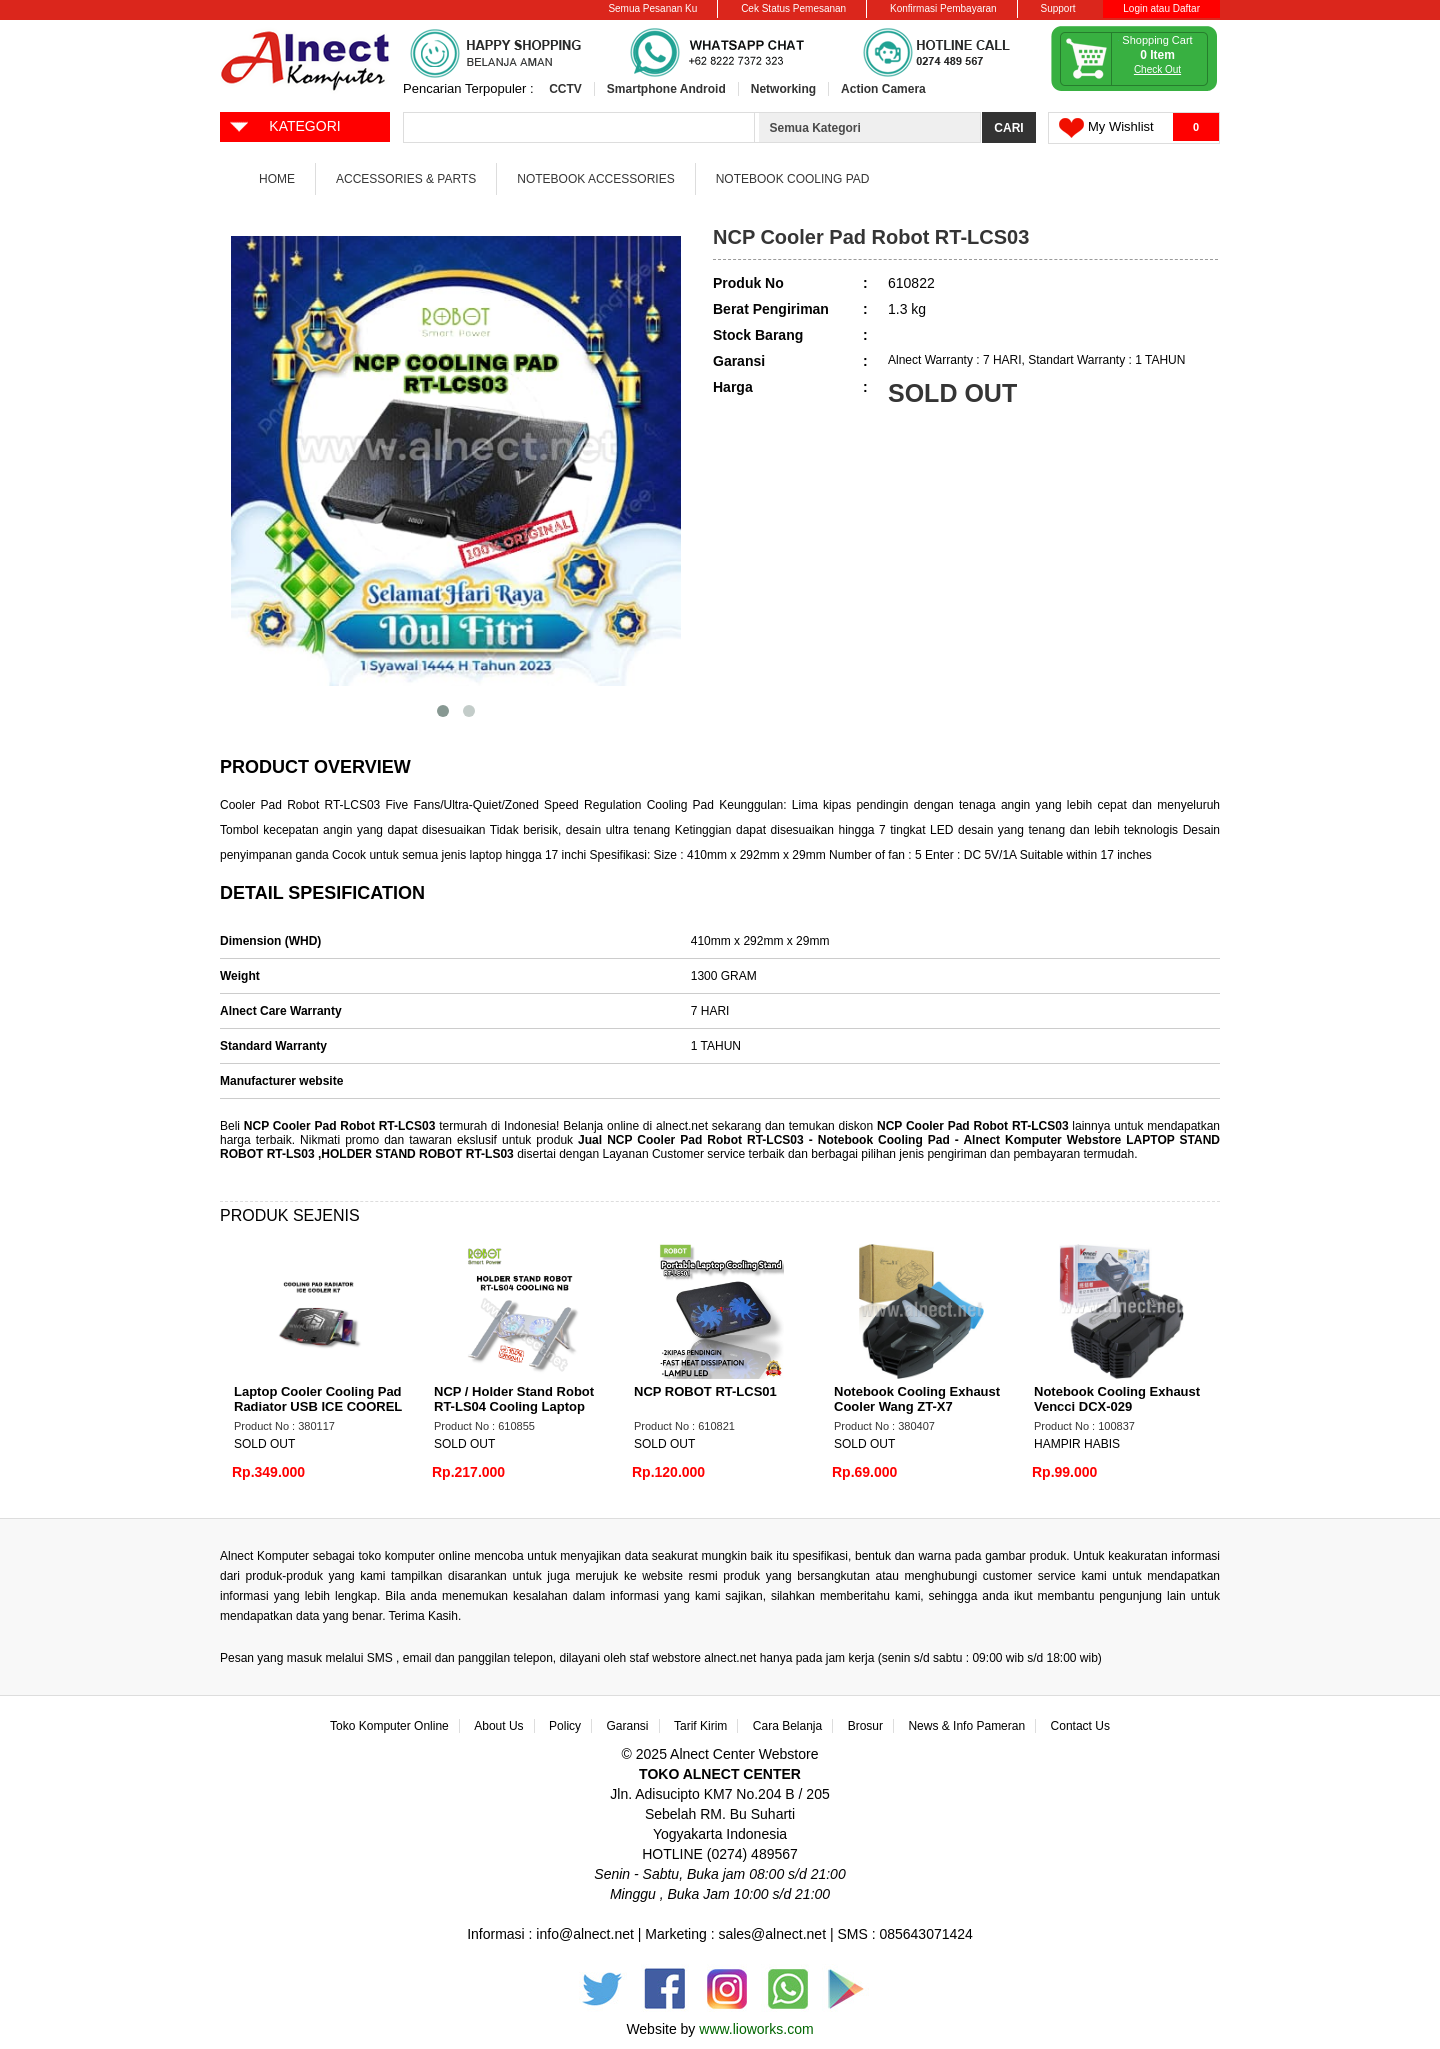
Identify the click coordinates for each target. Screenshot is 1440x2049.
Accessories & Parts (406, 179)
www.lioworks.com (756, 2029)
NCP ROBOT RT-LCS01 (705, 1391)
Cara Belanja (787, 1726)
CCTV (565, 89)
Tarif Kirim (700, 1726)
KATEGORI (284, 125)
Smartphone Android (666, 89)
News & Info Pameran (966, 1726)
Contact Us (1080, 1726)
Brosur (865, 1726)
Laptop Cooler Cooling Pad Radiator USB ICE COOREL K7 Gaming (318, 1406)
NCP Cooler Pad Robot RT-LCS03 (340, 1126)
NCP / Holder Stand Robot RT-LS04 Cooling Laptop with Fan (514, 1406)
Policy (565, 1726)
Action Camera (883, 89)
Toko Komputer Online (389, 1726)
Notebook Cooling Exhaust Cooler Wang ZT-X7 (917, 1399)
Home (277, 179)
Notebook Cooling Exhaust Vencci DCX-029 (1117, 1399)
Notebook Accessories (595, 179)
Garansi (628, 1726)
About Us (498, 1726)
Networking (783, 89)
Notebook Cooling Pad (793, 179)
